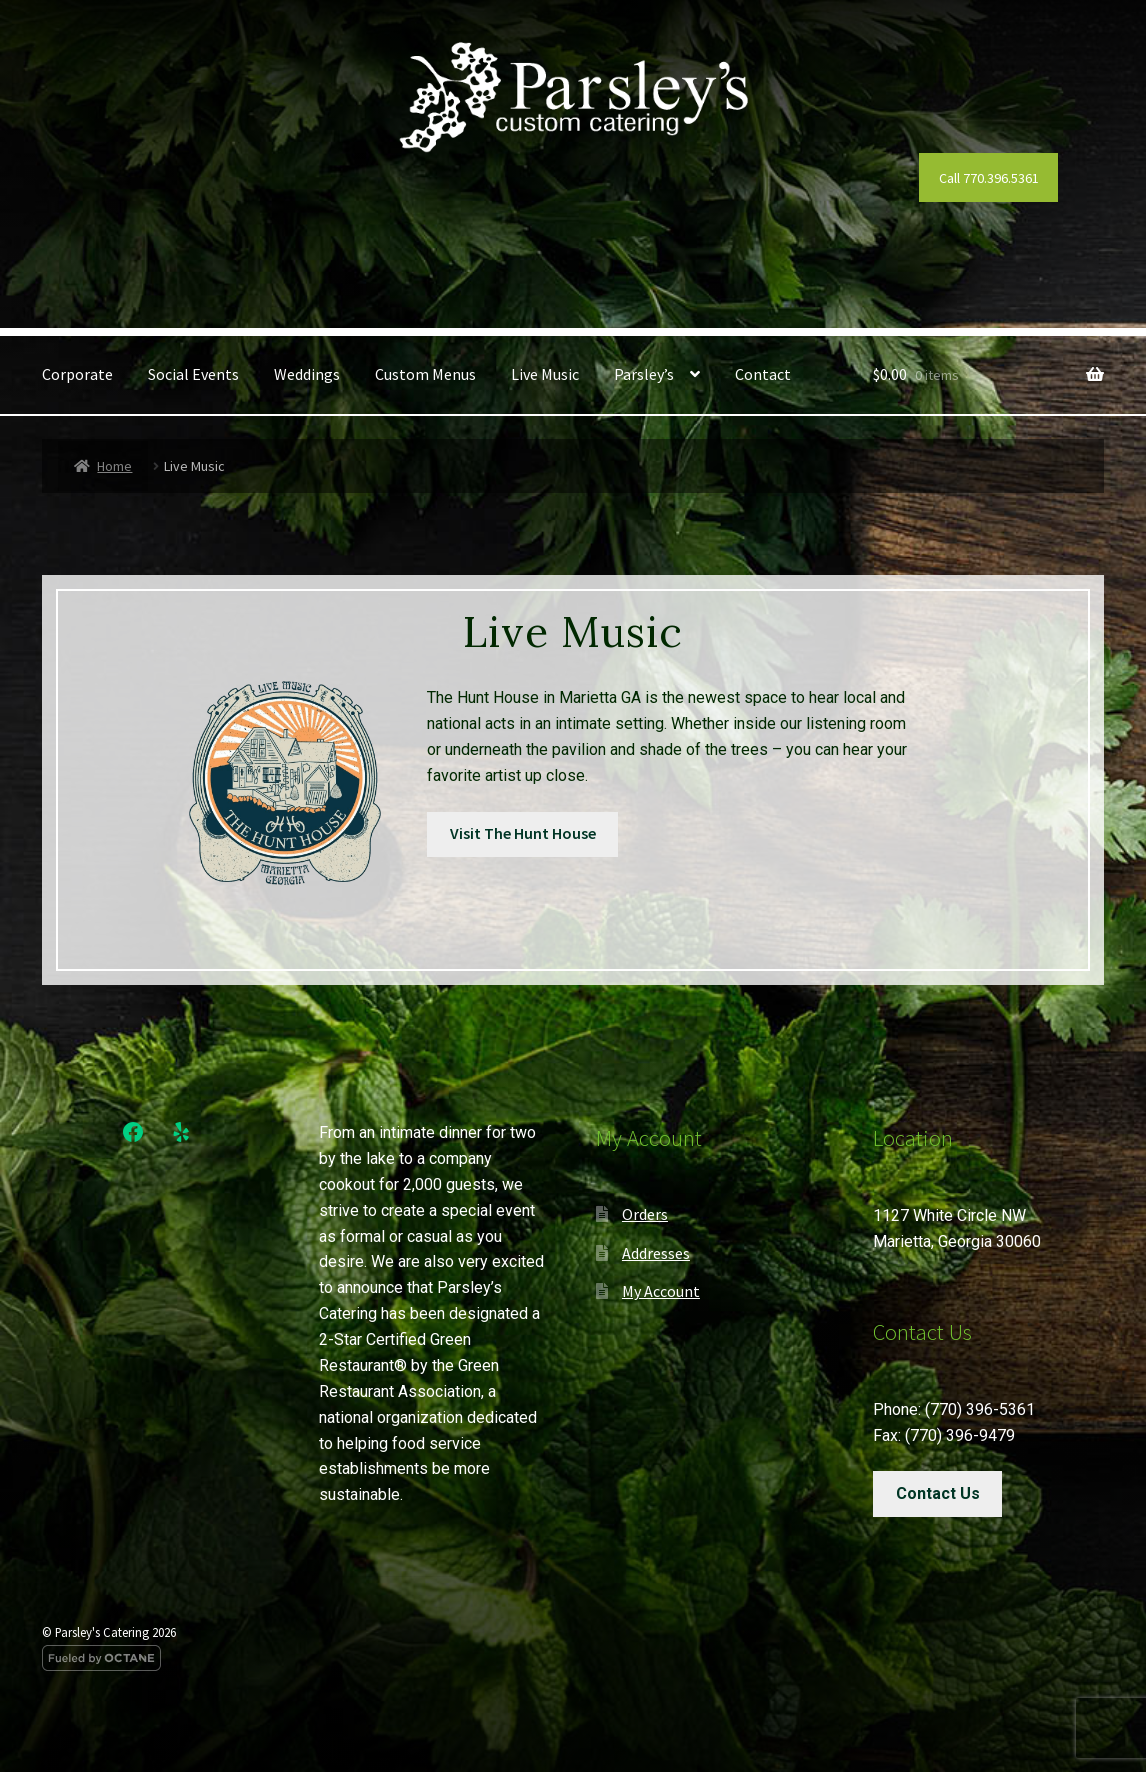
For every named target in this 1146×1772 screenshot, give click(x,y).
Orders (645, 1214)
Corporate (77, 374)
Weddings (307, 374)
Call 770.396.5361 (989, 178)
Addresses (656, 1253)
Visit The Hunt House (523, 833)
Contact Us (938, 1493)
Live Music (545, 374)
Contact (763, 374)
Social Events (193, 374)
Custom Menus (425, 374)
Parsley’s (644, 374)
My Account (661, 1291)
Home (114, 466)
